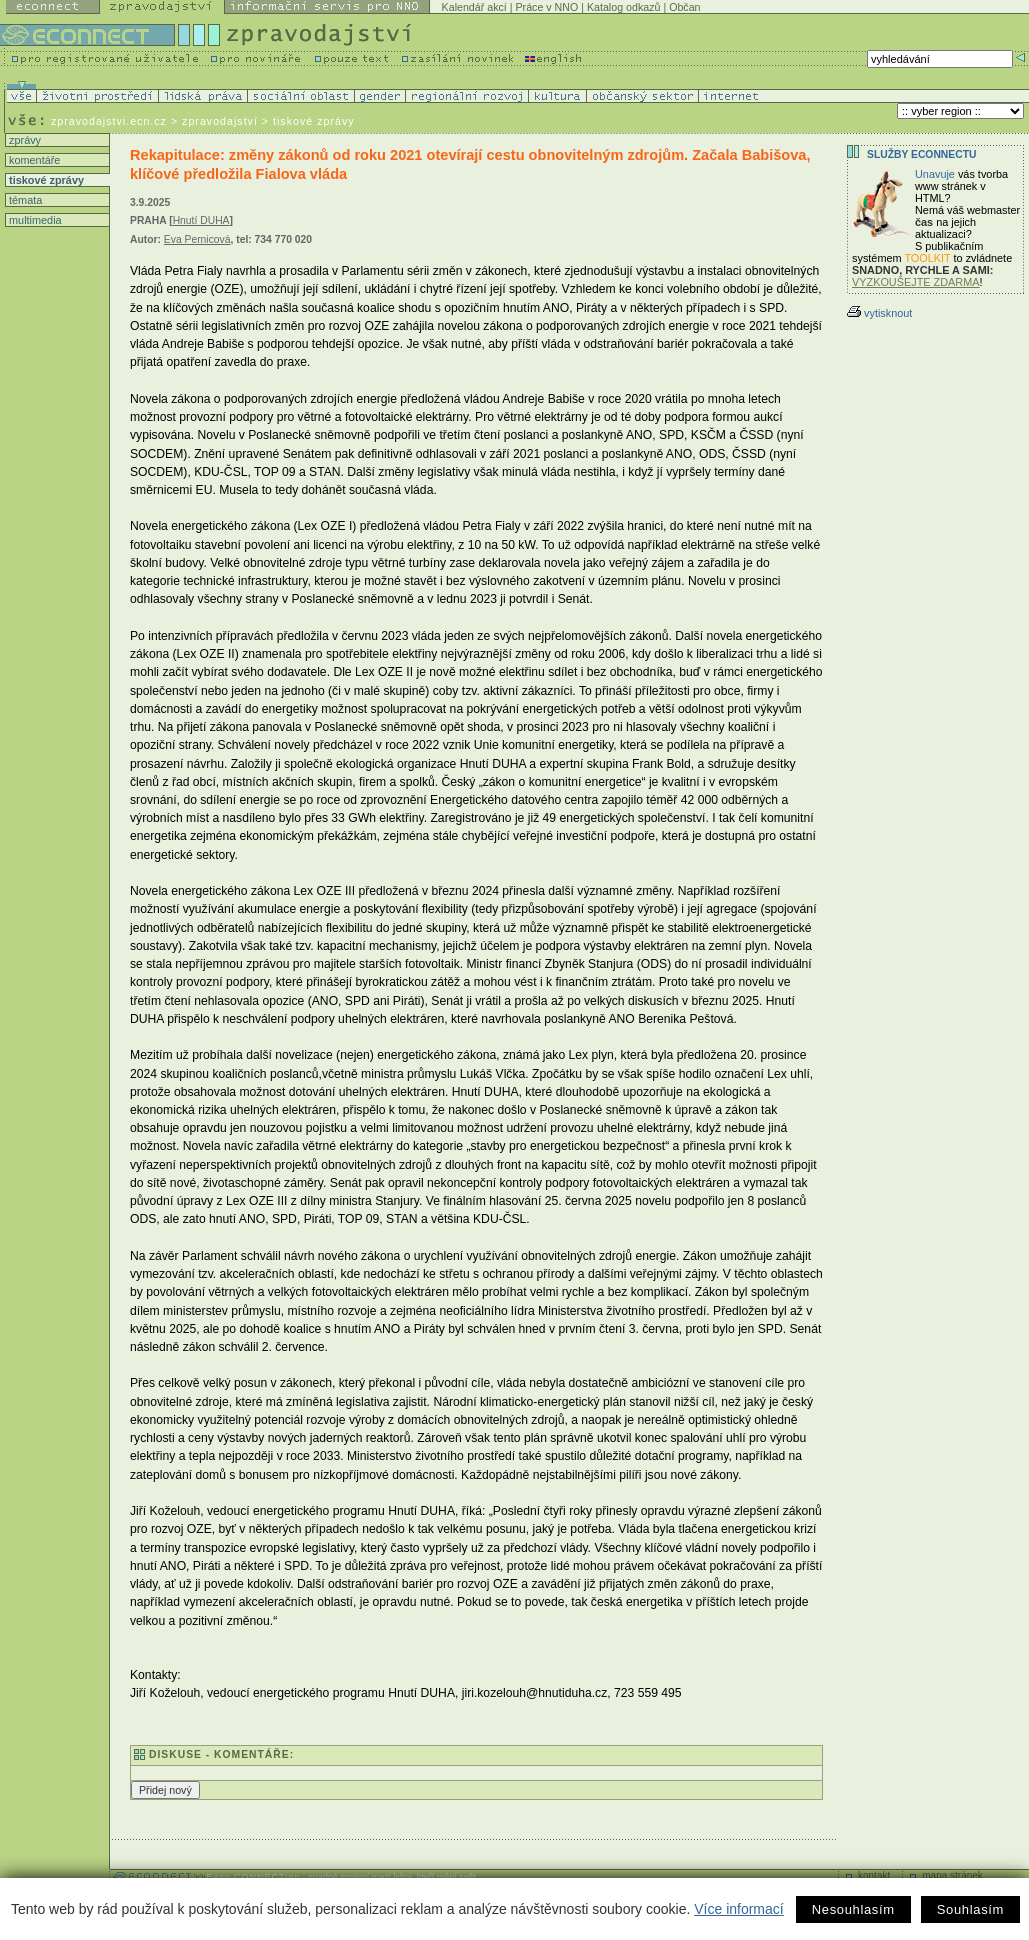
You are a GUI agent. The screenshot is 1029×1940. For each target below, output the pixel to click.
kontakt (874, 1875)
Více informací (738, 1909)
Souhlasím (970, 1909)
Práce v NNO (546, 7)
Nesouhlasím (853, 1909)
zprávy (23, 140)
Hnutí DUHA (201, 220)
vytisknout (879, 313)
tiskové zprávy (45, 180)
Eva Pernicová (197, 239)
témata (24, 200)
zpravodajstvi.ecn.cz (109, 121)
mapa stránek (952, 1875)
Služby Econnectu (921, 154)
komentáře (33, 160)
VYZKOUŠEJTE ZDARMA (916, 282)
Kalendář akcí (474, 7)
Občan (684, 7)
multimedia (34, 220)
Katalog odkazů (623, 7)
